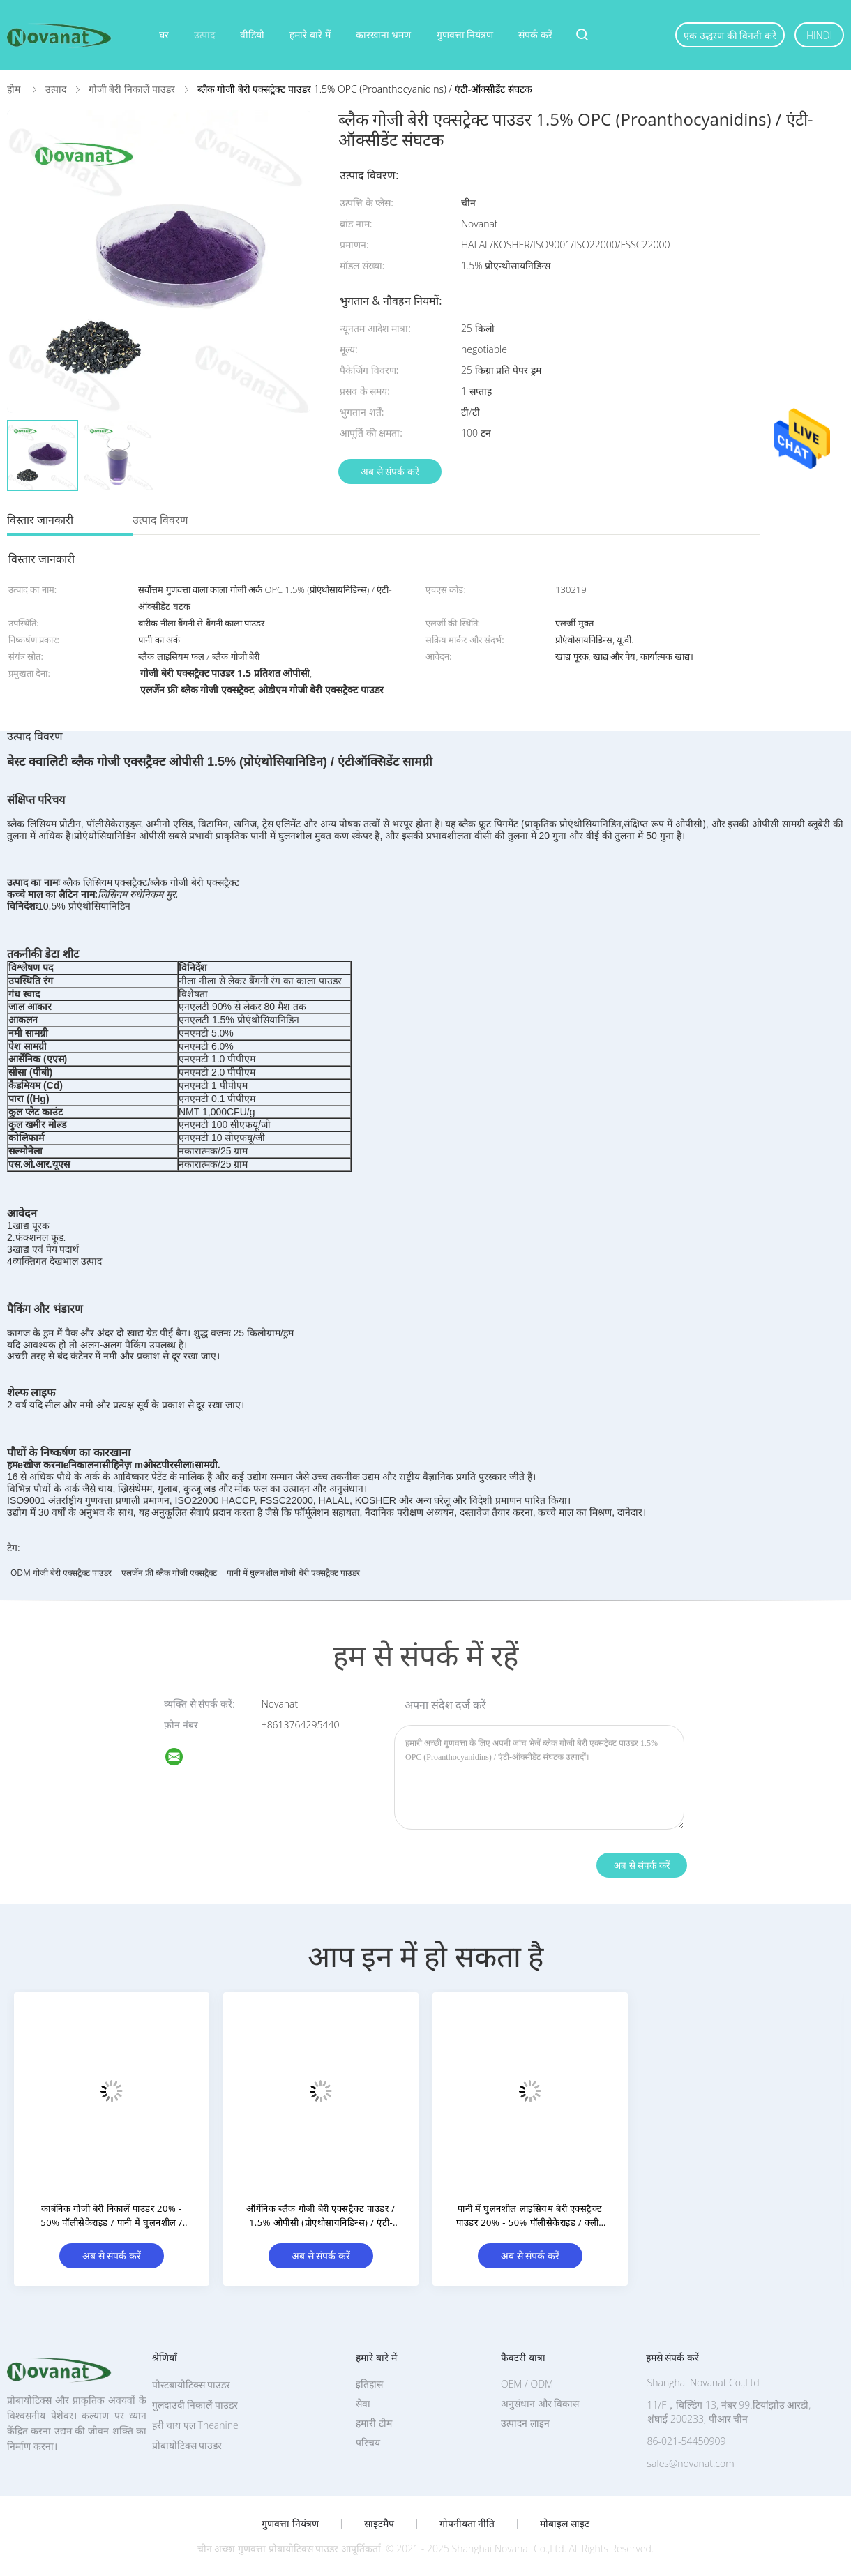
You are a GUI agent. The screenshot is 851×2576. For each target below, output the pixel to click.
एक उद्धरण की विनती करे (730, 35)
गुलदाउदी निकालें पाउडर (195, 2404)
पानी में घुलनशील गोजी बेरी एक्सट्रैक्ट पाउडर (293, 1573)
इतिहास (369, 2383)
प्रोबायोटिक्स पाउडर (187, 2445)
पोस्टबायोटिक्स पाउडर (191, 2384)
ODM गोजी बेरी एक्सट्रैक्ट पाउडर (61, 1573)
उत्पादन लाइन (525, 2423)
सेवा (363, 2403)
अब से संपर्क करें (390, 471)
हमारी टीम (374, 2423)
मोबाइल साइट (564, 2524)
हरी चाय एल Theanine (195, 2425)
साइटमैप (379, 2524)
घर (164, 34)
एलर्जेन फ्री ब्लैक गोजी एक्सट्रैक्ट (169, 1573)
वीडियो (252, 34)
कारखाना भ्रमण (384, 34)
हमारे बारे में (309, 34)
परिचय (368, 2442)
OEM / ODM (527, 2383)
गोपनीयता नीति (467, 2524)
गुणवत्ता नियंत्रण (465, 34)
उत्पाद (204, 34)
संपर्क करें (535, 34)
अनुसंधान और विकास (540, 2403)
